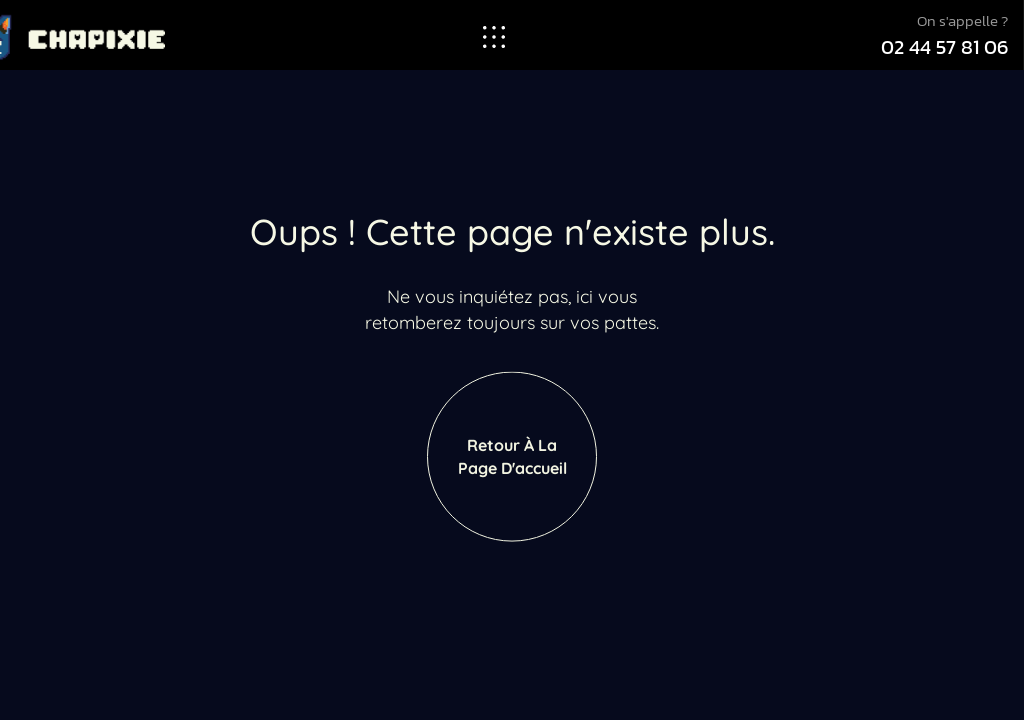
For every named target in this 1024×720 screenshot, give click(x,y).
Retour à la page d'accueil (512, 474)
